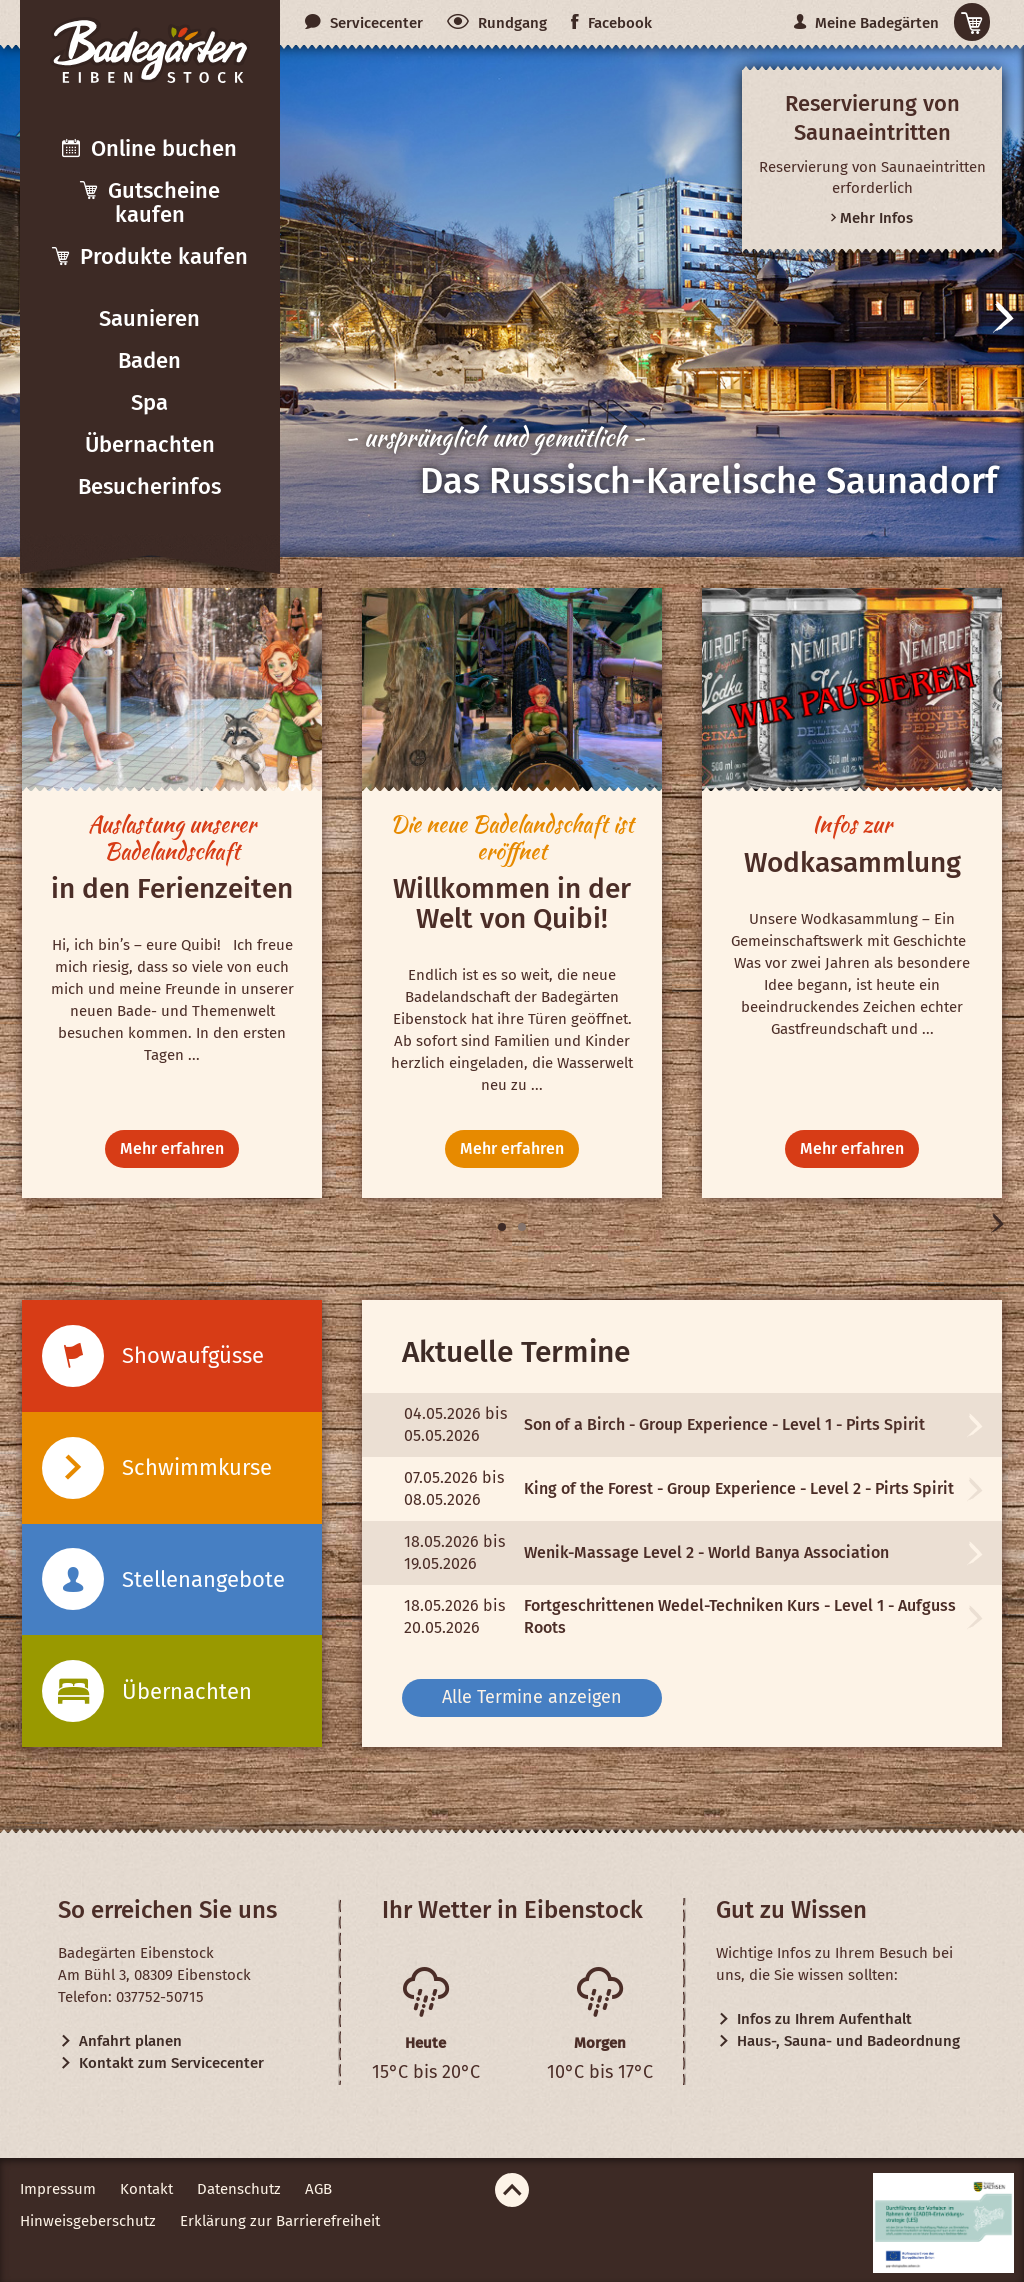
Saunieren (149, 318)
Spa (149, 402)
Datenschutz (239, 2189)
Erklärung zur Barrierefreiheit (280, 2221)
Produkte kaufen (150, 256)
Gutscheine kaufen (150, 202)
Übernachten (150, 444)
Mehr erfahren (172, 1148)
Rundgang (497, 23)
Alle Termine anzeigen (532, 1697)
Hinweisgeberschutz (88, 2221)
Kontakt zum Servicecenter (161, 2063)
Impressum (58, 2189)
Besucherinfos (149, 486)
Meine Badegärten (866, 23)
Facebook (611, 23)
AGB (318, 2189)
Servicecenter (364, 23)
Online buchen (149, 148)
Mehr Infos (872, 218)
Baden (149, 360)
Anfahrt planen (120, 2041)
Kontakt (146, 2189)
